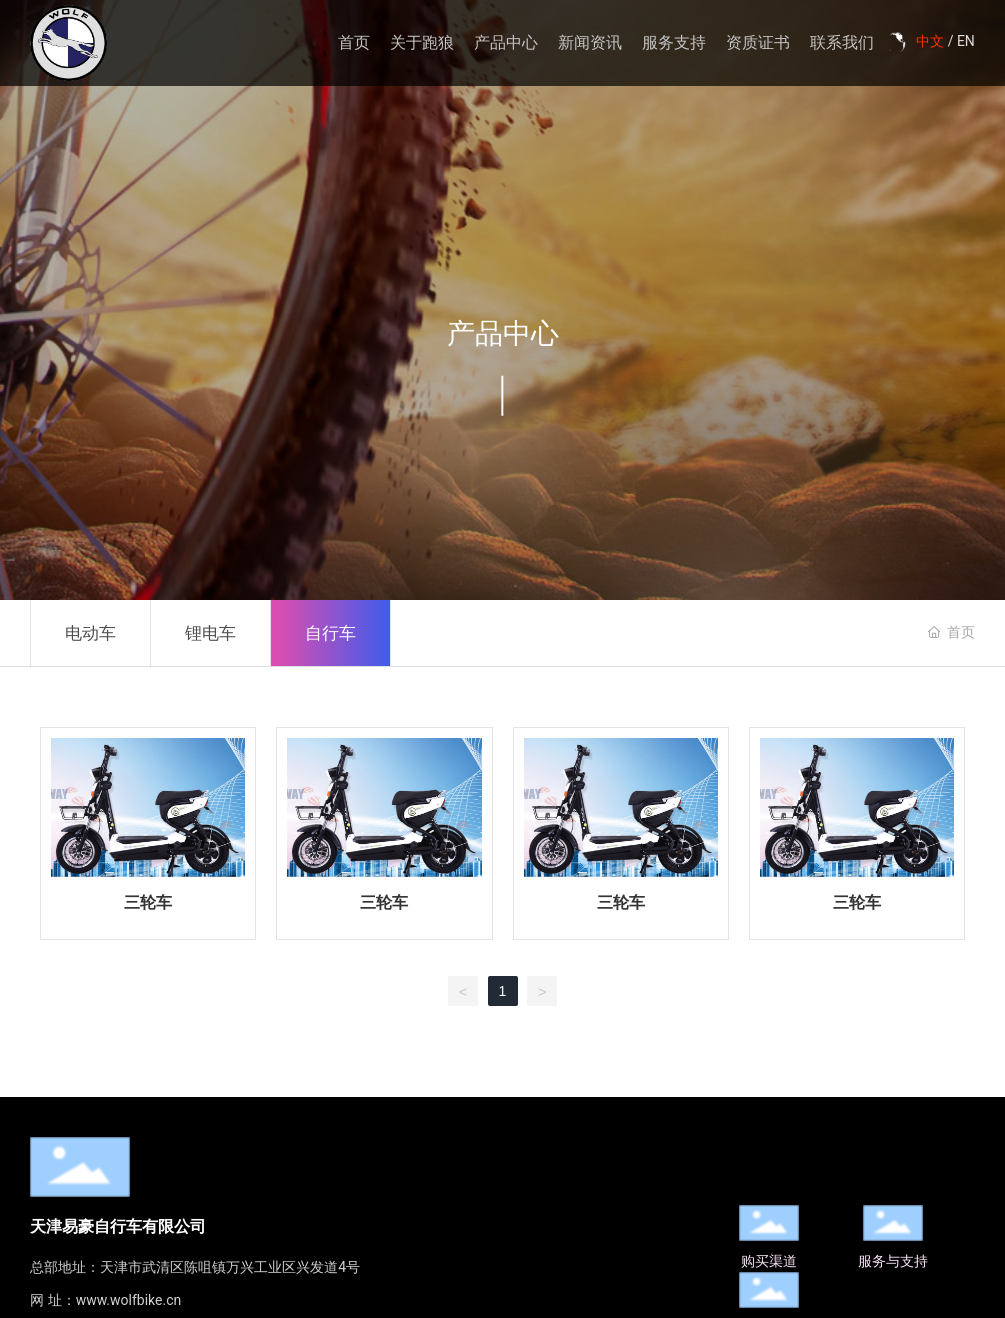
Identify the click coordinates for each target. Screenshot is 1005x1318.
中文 (930, 41)
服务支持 (674, 42)
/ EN (959, 41)
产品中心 (506, 42)
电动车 (90, 633)
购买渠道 (769, 1261)
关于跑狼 (422, 42)
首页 (354, 42)
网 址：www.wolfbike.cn (105, 1300)
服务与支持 (893, 1261)
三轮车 (148, 902)
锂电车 (210, 633)
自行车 (330, 633)
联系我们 (842, 42)
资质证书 (758, 42)
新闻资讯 (590, 42)
